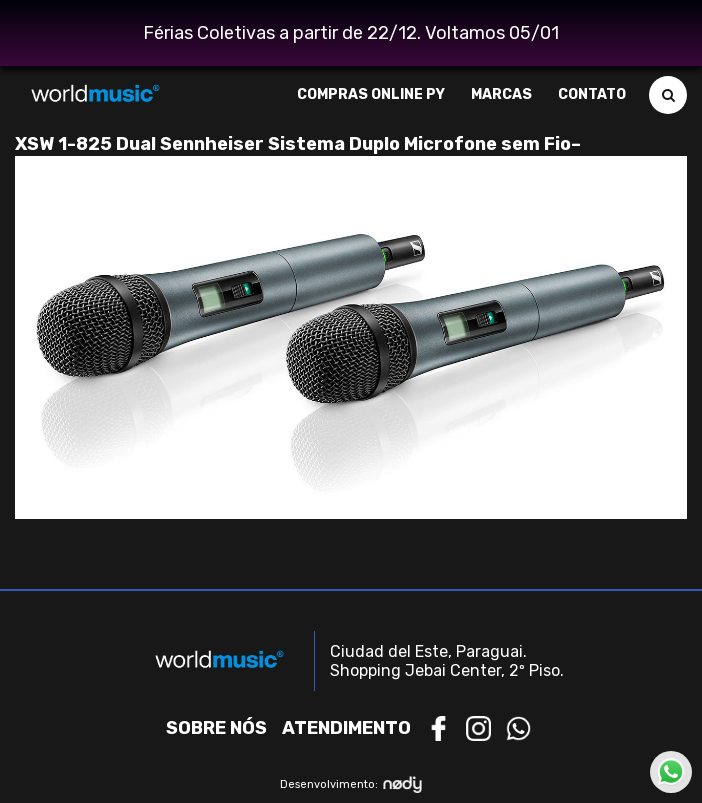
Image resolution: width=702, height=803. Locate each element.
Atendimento (346, 728)
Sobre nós (216, 728)
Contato (592, 95)
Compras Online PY (371, 95)
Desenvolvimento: (351, 784)
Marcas (501, 95)
